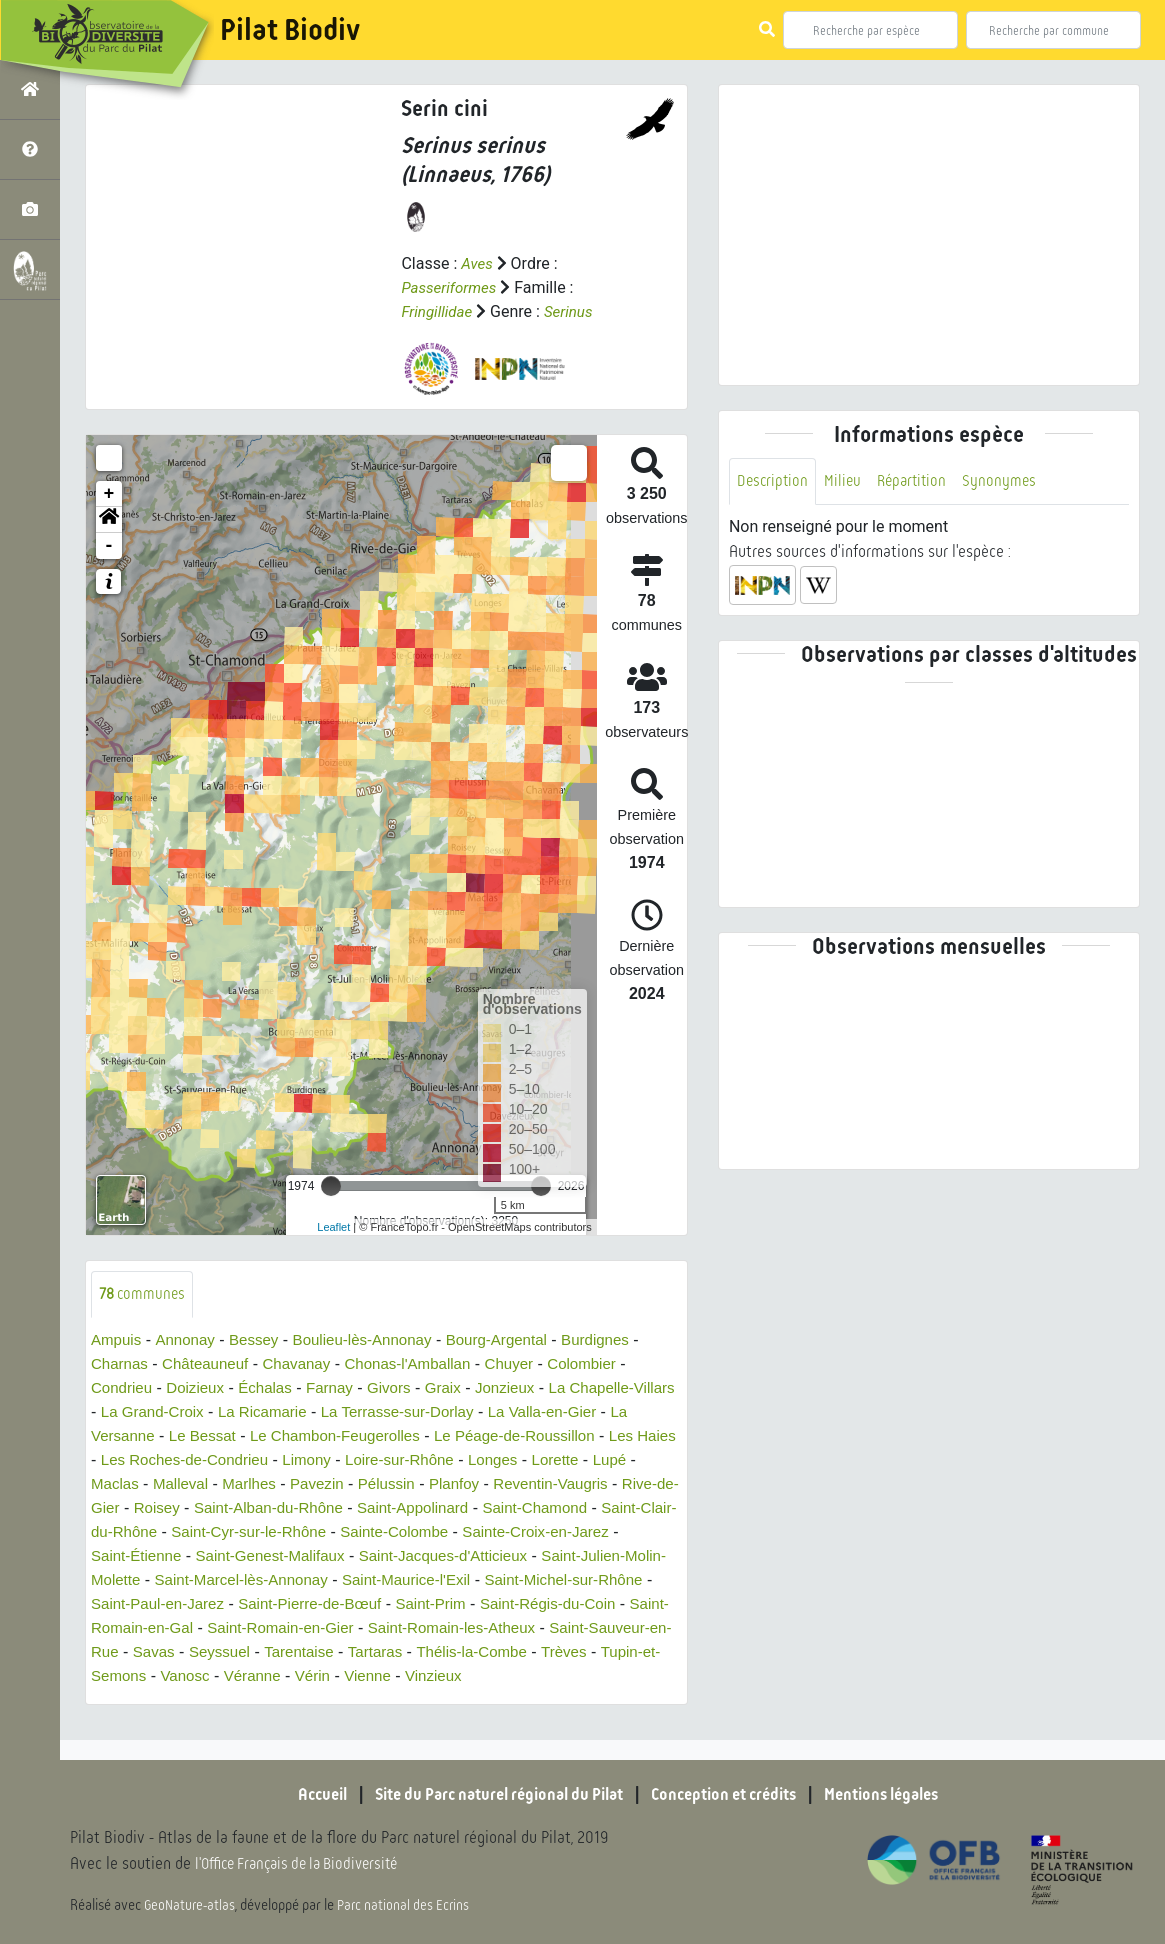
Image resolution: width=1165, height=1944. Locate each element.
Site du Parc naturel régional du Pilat (488, 1795)
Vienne (116, 1701)
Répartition (918, 481)
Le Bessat (240, 1437)
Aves (477, 263)
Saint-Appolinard (558, 1509)
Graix (460, 1389)
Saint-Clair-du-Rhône (250, 1533)
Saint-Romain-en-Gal (413, 1629)
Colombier (608, 1365)
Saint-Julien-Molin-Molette (270, 1581)
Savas (479, 1653)
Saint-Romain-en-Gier (581, 1629)
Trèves (318, 1677)
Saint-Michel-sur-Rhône (222, 1605)
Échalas (274, 1389)
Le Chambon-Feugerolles (380, 1437)
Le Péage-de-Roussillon (570, 1437)
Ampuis (117, 1341)
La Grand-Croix (203, 1413)
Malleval (245, 1485)
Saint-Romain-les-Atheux (180, 1653)
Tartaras (120, 1677)
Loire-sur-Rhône (492, 1461)
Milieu (846, 481)
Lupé (119, 1485)
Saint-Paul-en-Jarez (390, 1605)
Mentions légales (902, 1795)
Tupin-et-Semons (417, 1677)
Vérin (652, 1677)
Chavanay (308, 1365)
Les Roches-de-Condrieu (265, 1461)
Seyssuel (547, 1653)
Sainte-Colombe (575, 1533)
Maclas (176, 1485)
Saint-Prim (128, 1629)
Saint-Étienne (309, 1557)
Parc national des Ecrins (408, 1906)
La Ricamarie (319, 1413)
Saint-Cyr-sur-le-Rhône (421, 1533)
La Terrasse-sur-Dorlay (462, 1413)
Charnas (121, 1365)
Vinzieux (185, 1701)
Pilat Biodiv (290, 30)
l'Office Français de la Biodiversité (306, 1864)
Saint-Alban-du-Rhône (405, 1509)
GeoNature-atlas (191, 1906)
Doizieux (200, 1389)
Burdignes (622, 1341)
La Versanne (146, 1437)
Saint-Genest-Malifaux (450, 1557)
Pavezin (388, 1485)
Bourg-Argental (518, 1341)
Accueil (297, 1795)
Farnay (342, 1389)
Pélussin (461, 1485)
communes (144, 1294)
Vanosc (519, 1677)
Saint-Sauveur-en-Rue (362, 1653)
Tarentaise (631, 1653)
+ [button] (109, 494)
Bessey (261, 1341)
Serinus (574, 311)
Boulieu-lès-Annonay (376, 1341)
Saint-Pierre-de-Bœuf (552, 1605)
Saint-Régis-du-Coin (252, 1629)
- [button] (109, 546)
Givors (404, 1389)
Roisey (287, 1509)
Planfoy (531, 1485)
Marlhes (316, 1485)
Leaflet (333, 1227)
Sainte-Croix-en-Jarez (169, 1557)
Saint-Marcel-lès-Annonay (469, 1581)
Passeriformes (451, 287)
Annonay (189, 1341)
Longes (590, 1461)
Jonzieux (525, 1389)
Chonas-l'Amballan (425, 1365)
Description (774, 481)
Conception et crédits (731, 1795)
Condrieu (123, 1389)
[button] (109, 520)
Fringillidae (438, 311)
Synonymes (1008, 481)
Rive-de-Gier (203, 1509)
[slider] (331, 1186)
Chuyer (532, 1365)
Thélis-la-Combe (221, 1677)
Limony (394, 1461)
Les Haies (126, 1461)
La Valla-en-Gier (614, 1413)
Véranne (589, 1677)
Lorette (656, 1461)
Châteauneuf (212, 1365)
